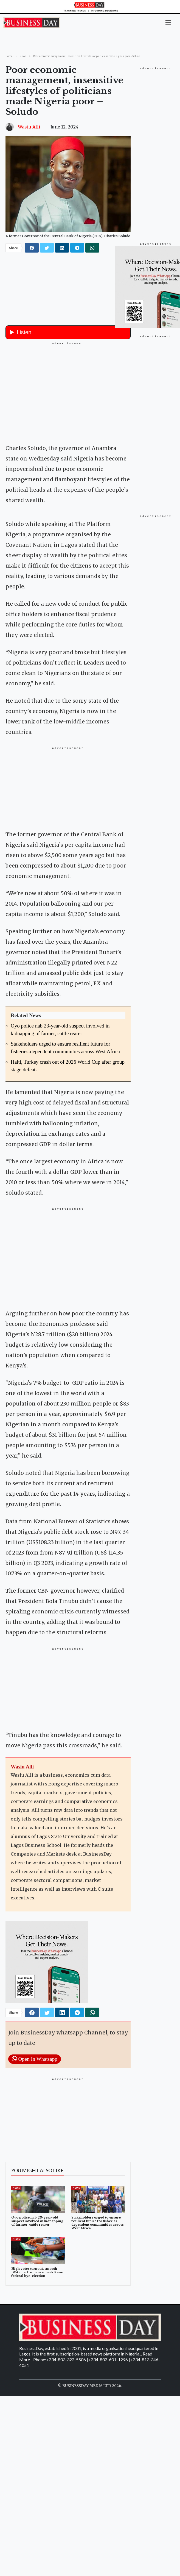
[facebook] (32, 248)
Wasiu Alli (29, 127)
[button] (168, 22)
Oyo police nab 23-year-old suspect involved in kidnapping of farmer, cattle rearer (37, 2291)
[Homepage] (90, 6)
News (16, 2257)
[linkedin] (62, 248)
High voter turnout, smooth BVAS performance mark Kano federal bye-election (37, 2342)
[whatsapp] (92, 248)
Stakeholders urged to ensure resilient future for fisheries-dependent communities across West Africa (97, 2293)
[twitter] (47, 248)
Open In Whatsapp (34, 2129)
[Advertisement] (68, 392)
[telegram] (77, 248)
